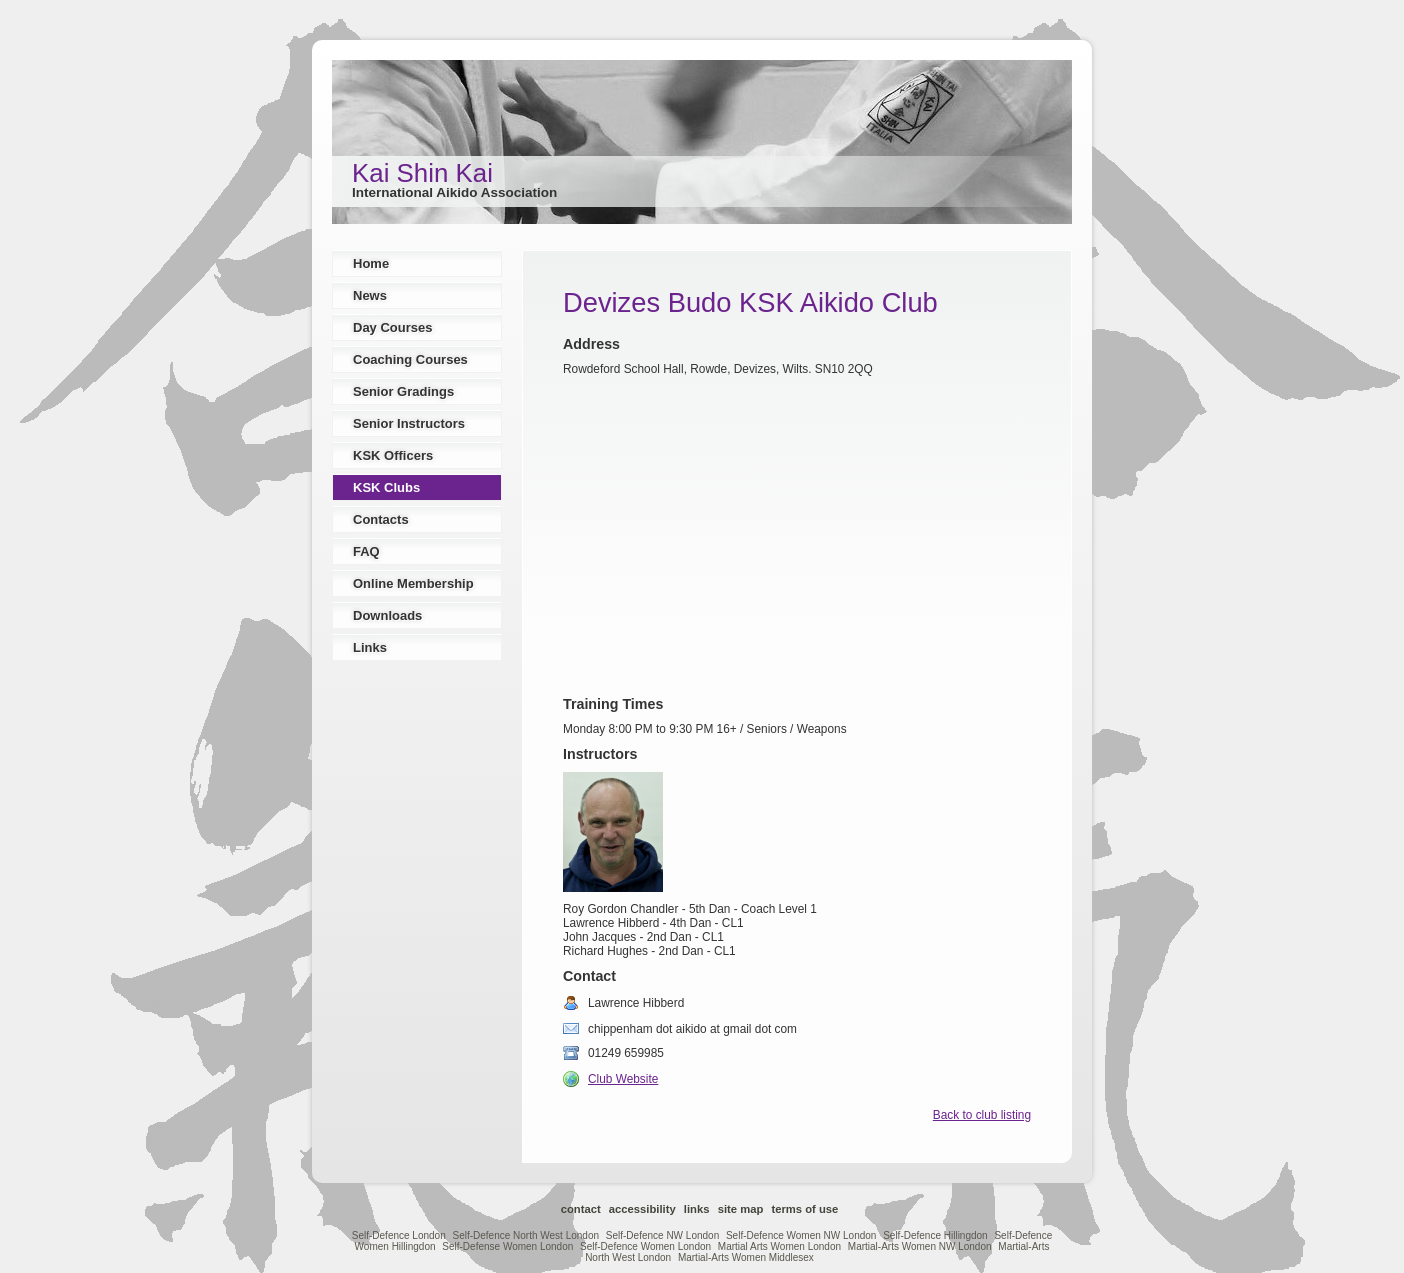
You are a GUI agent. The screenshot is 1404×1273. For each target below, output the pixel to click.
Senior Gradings (403, 391)
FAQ (366, 551)
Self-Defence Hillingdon (935, 1235)
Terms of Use (804, 1209)
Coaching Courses (410, 359)
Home (371, 263)
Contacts (381, 519)
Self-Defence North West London (525, 1235)
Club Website (623, 1079)
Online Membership (413, 583)
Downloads (387, 615)
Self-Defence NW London (662, 1235)
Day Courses (392, 327)
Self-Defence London (399, 1235)
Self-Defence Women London (645, 1246)
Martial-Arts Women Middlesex (746, 1257)
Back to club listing (982, 1115)
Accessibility (642, 1209)
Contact (581, 1209)
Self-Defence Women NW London (801, 1235)
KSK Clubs (386, 487)
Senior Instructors (409, 423)
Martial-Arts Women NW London (920, 1246)
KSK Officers (393, 455)
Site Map (741, 1209)
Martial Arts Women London (779, 1246)
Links (370, 647)
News (370, 295)
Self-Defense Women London (507, 1246)
